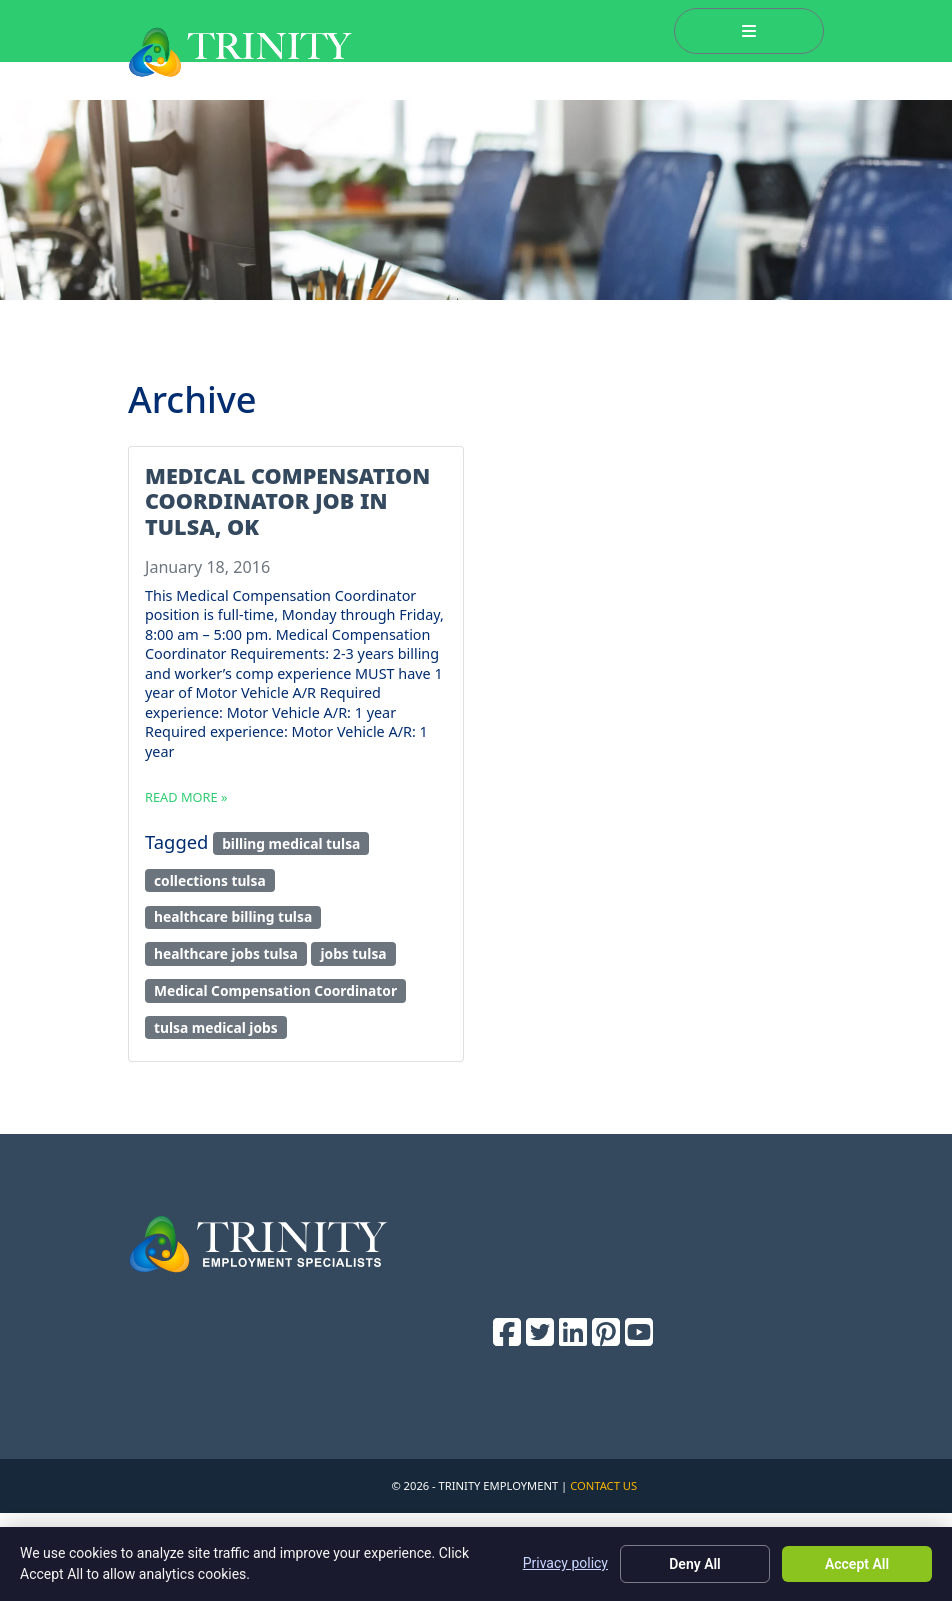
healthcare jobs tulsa (226, 953)
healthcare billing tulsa (233, 916)
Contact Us (603, 1485)
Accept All (857, 1564)
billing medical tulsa (291, 843)
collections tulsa (210, 880)
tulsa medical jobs (216, 1027)
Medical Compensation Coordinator (275, 990)
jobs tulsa (353, 953)
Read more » (186, 797)
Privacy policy (565, 1563)
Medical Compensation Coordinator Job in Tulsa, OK (287, 501)
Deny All (695, 1564)
